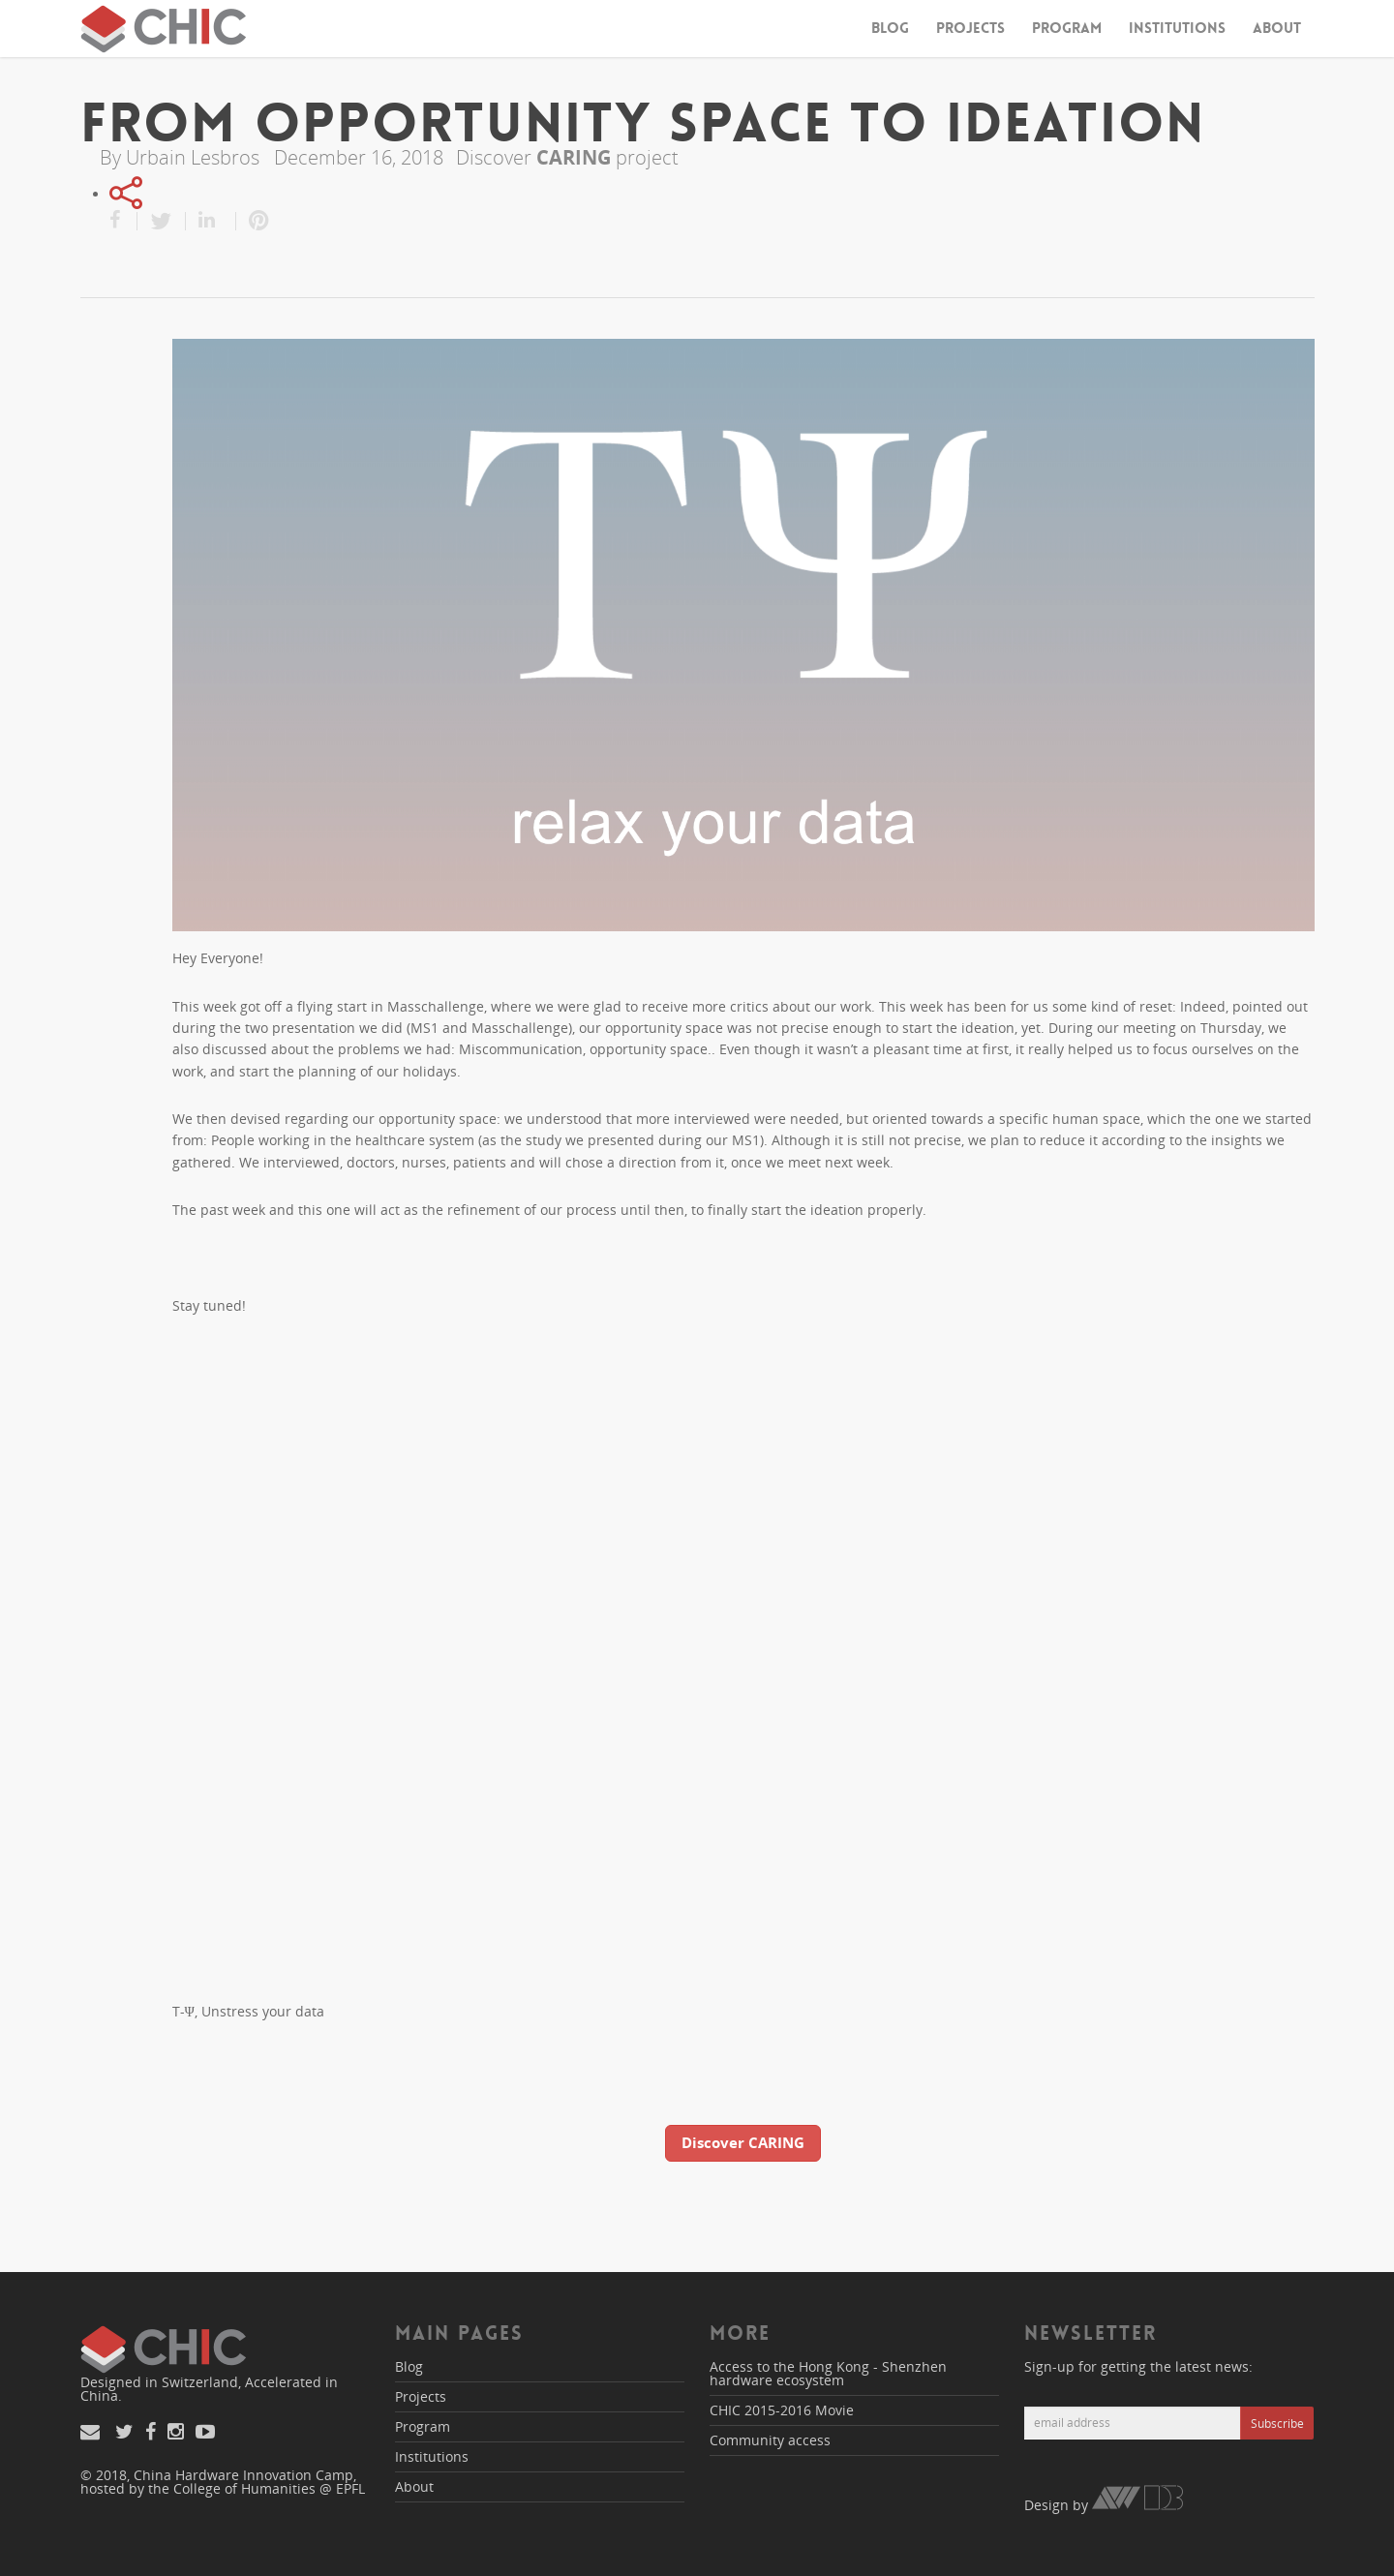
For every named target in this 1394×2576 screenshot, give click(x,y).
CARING (573, 157)
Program (1067, 28)
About (1277, 28)
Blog (890, 28)
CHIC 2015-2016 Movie (782, 2410)
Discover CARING (743, 2142)
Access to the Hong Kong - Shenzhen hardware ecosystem (828, 2373)
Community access (770, 2440)
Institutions (1177, 28)
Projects (970, 28)
